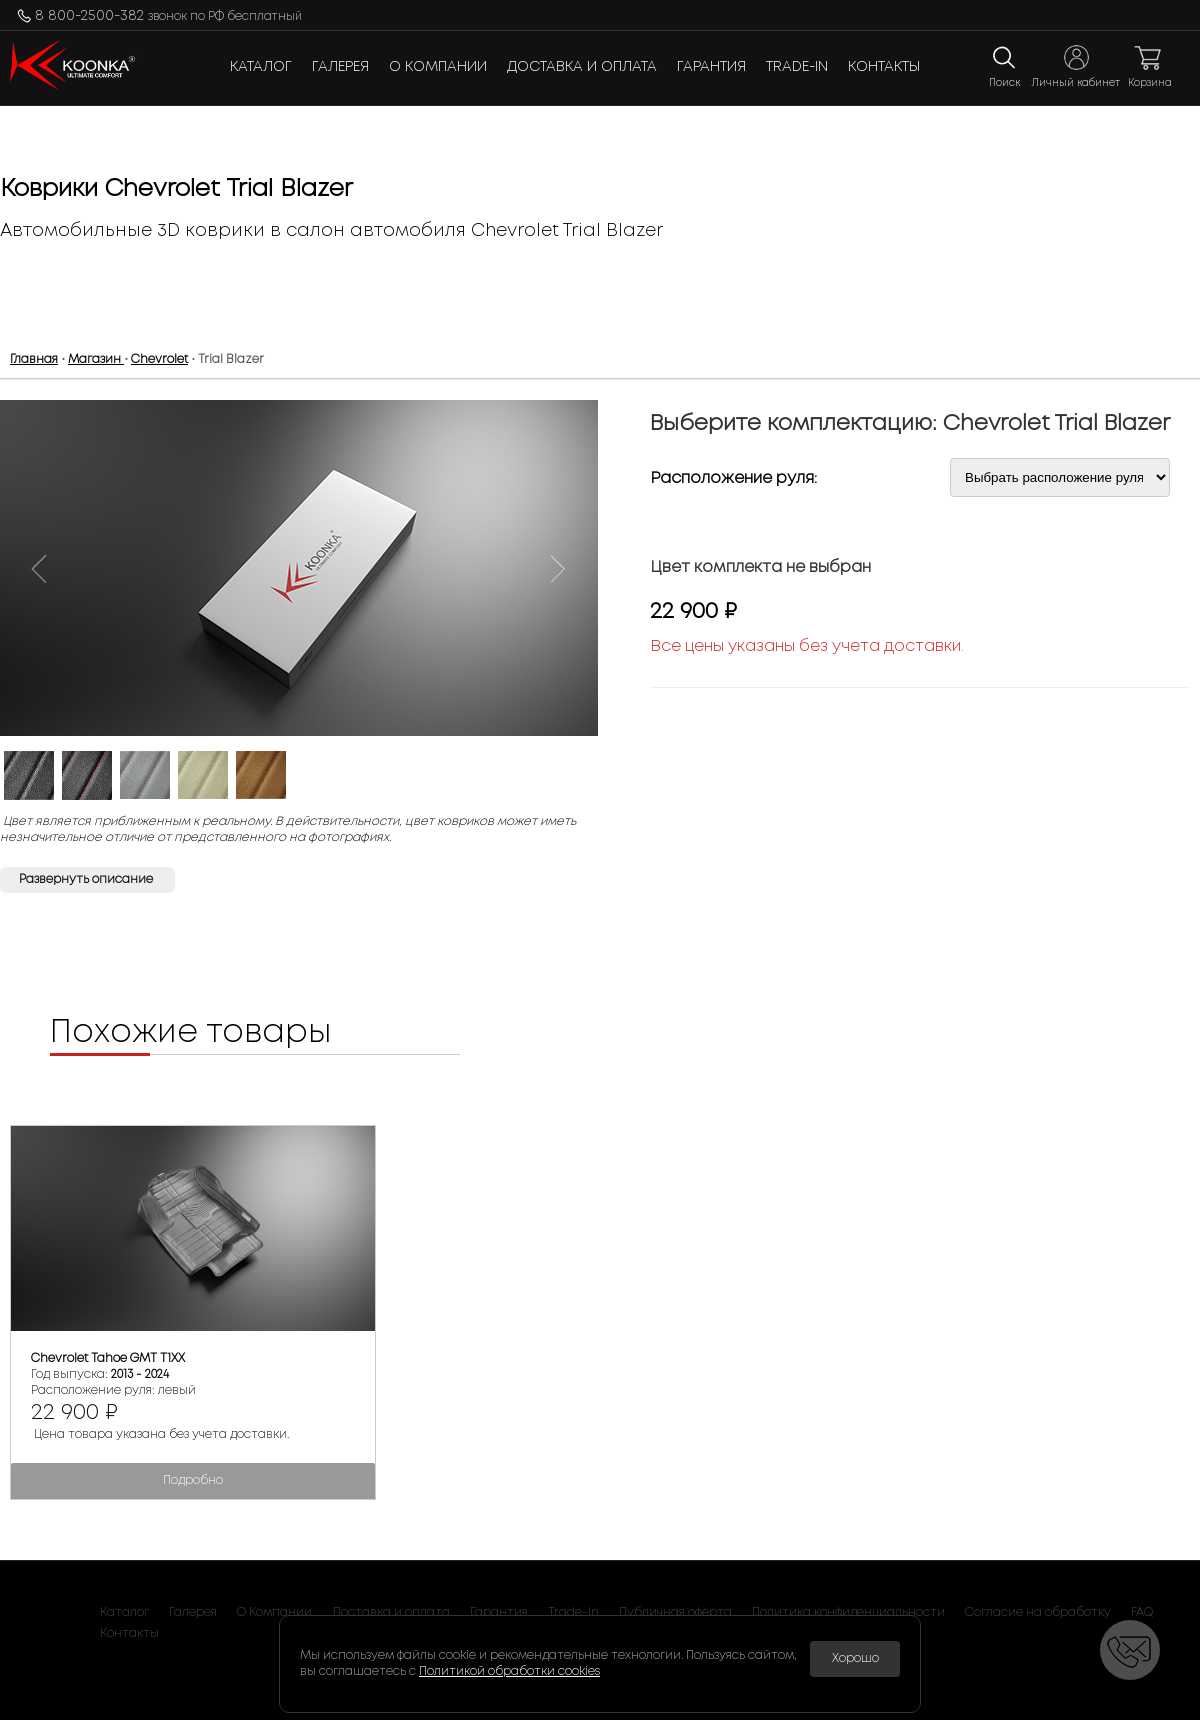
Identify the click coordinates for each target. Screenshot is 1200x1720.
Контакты (884, 67)
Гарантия (711, 67)
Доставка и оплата (582, 67)
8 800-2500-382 (168, 16)
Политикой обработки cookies (509, 1671)
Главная (34, 359)
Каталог (261, 67)
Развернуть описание (87, 879)
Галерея (340, 67)
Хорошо (855, 1658)
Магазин (96, 359)
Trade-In (797, 67)
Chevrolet (159, 359)
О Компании (438, 67)
